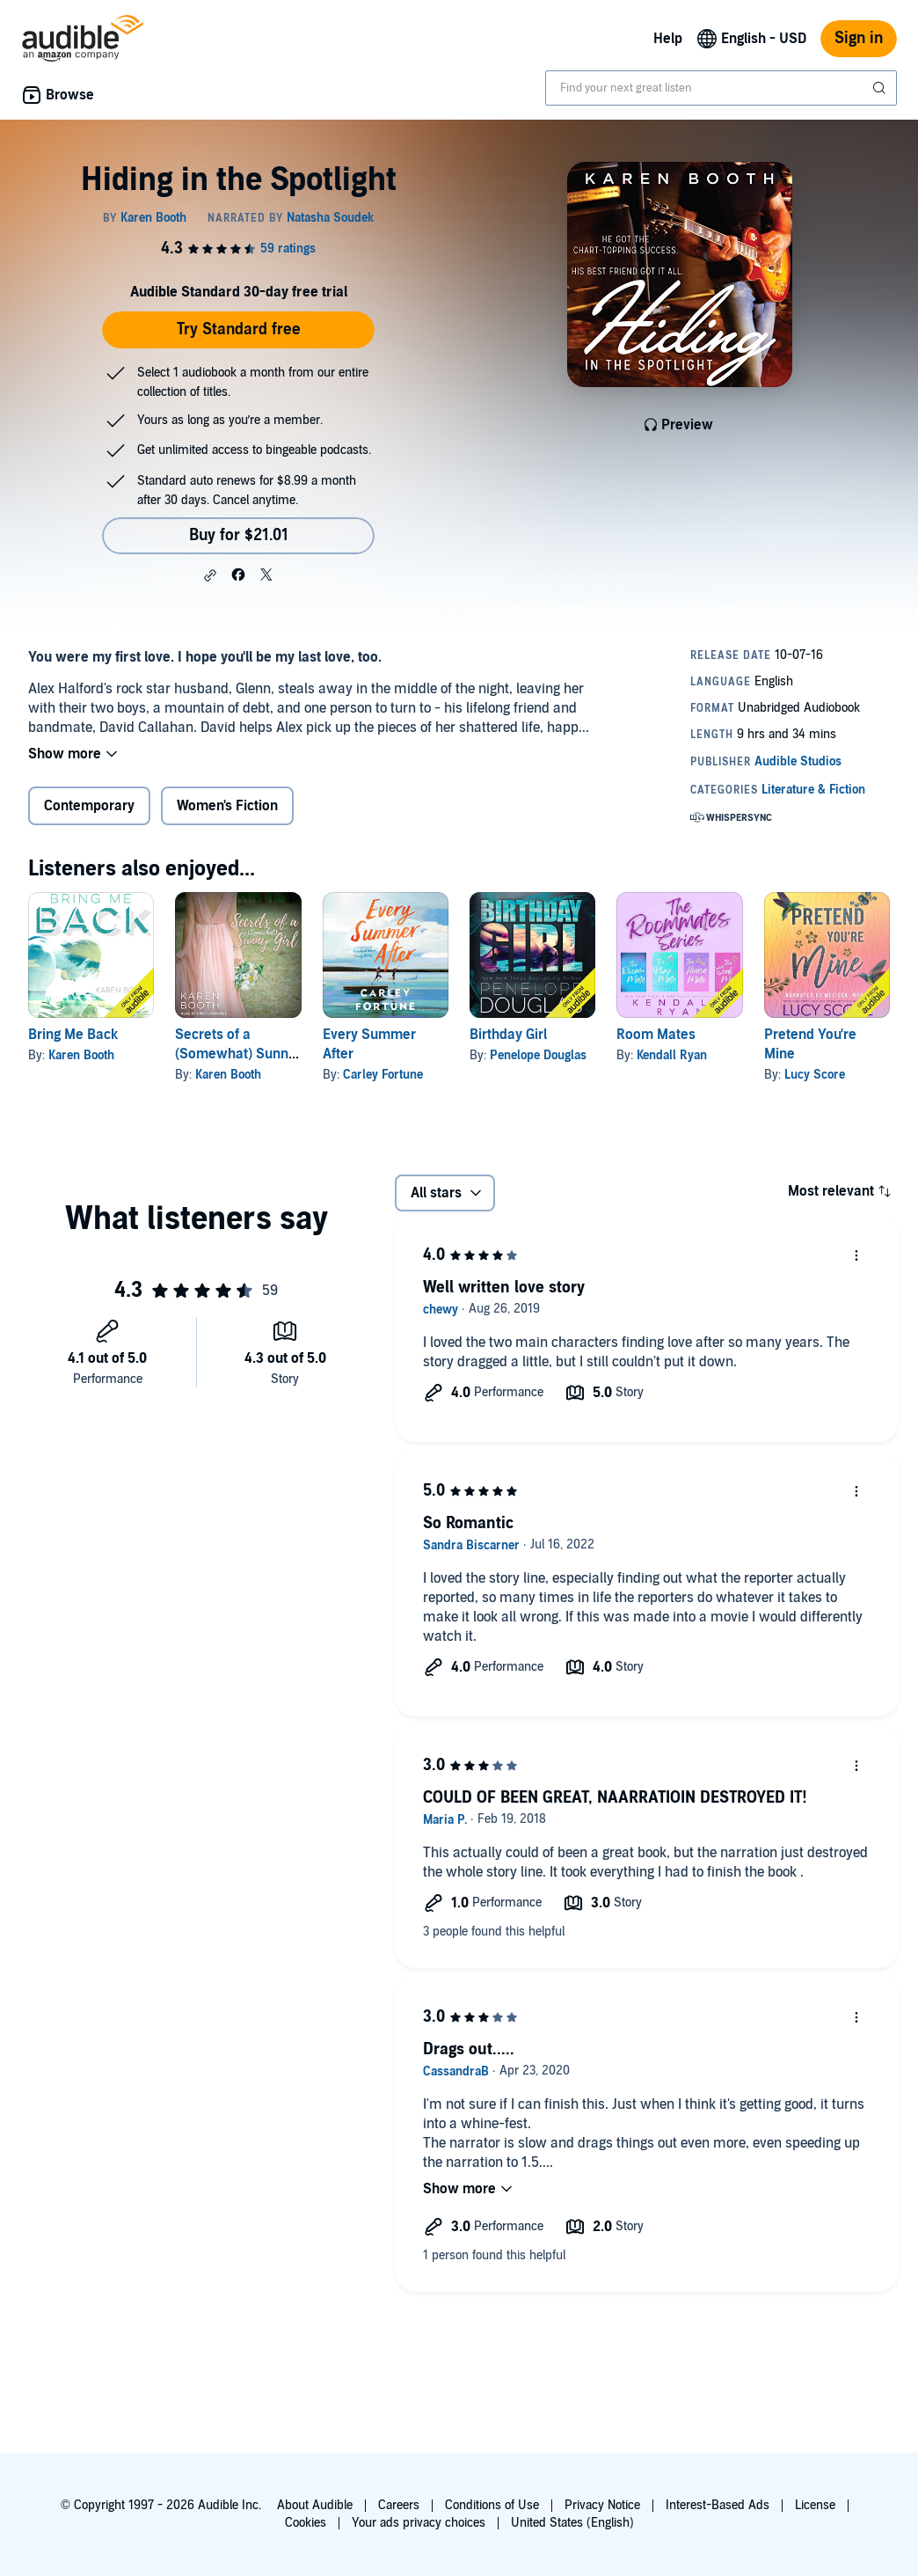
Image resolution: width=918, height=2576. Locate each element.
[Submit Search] (881, 88)
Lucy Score (814, 1074)
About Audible (315, 2505)
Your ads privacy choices (418, 2522)
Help (667, 39)
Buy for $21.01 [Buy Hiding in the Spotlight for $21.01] (238, 535)
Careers (398, 2505)
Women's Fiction (227, 806)
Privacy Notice (602, 2505)
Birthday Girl (508, 1034)
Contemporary (89, 806)
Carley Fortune (383, 1074)
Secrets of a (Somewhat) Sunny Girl (235, 1054)
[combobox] (721, 88)
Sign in (858, 38)
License (815, 2505)
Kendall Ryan (672, 1055)
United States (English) (572, 2522)
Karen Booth (81, 1055)
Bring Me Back (73, 1034)
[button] (210, 575)
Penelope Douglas (538, 1055)
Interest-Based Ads (717, 2505)
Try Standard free (239, 329)
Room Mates (656, 1034)
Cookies (305, 2522)
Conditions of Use (492, 2505)
